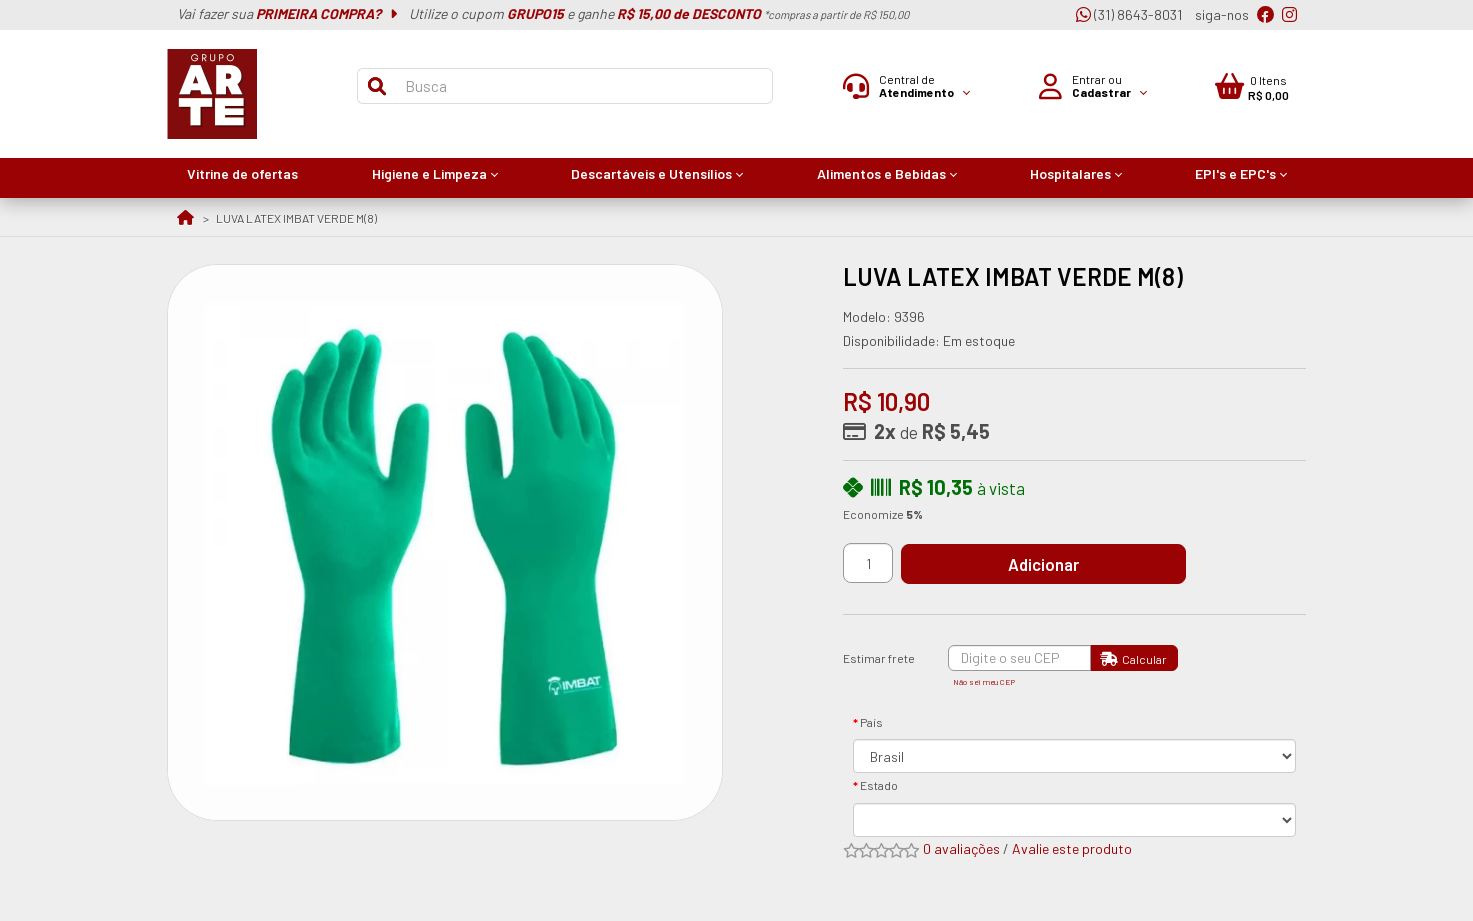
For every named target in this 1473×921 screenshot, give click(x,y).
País (871, 722)
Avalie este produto (1072, 848)
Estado (879, 785)
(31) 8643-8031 (1129, 14)
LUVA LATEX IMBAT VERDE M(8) (296, 218)
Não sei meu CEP (984, 682)
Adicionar (1051, 564)
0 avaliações (961, 848)
